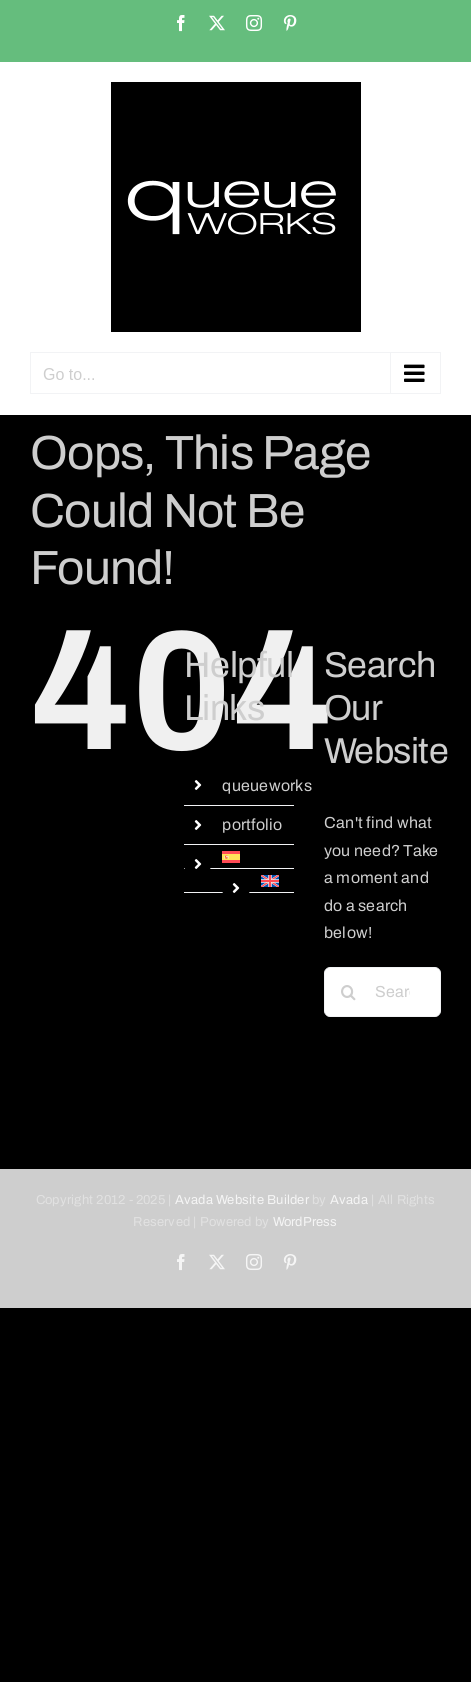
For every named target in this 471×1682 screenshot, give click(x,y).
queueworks (266, 785)
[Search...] (382, 992)
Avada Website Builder (242, 1200)
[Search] (349, 992)
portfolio (252, 824)
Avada (349, 1200)
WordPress (305, 1222)
